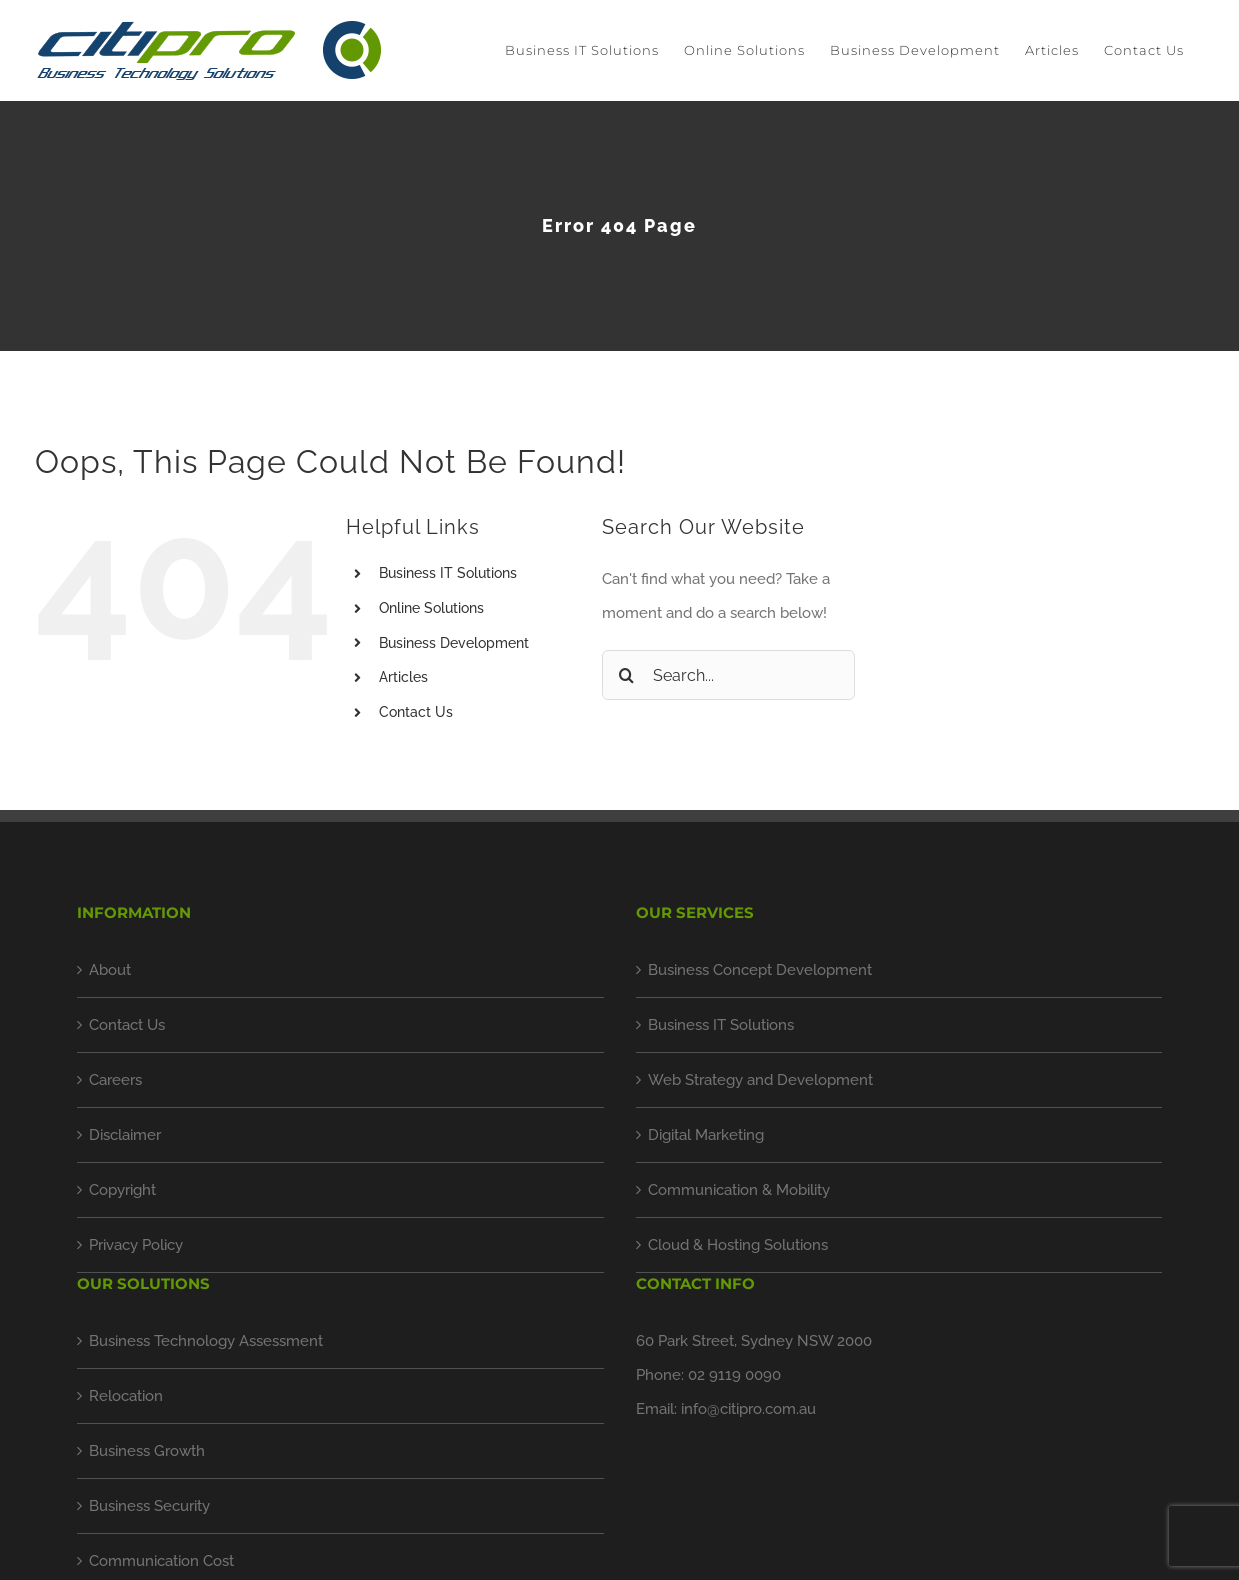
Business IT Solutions (448, 573)
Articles (403, 677)
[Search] (627, 675)
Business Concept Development (760, 970)
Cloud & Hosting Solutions (738, 1245)
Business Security (149, 1506)
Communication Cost (161, 1561)
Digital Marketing (706, 1135)
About (110, 970)
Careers (115, 1080)
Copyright (122, 1190)
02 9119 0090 (734, 1375)
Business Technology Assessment (206, 1341)
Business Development (454, 643)
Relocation (126, 1396)
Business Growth (147, 1451)
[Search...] (729, 675)
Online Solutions (431, 608)
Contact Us (416, 712)
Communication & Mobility (739, 1190)
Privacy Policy (136, 1245)
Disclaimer (125, 1135)
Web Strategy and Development (760, 1080)
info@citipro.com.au (748, 1409)
